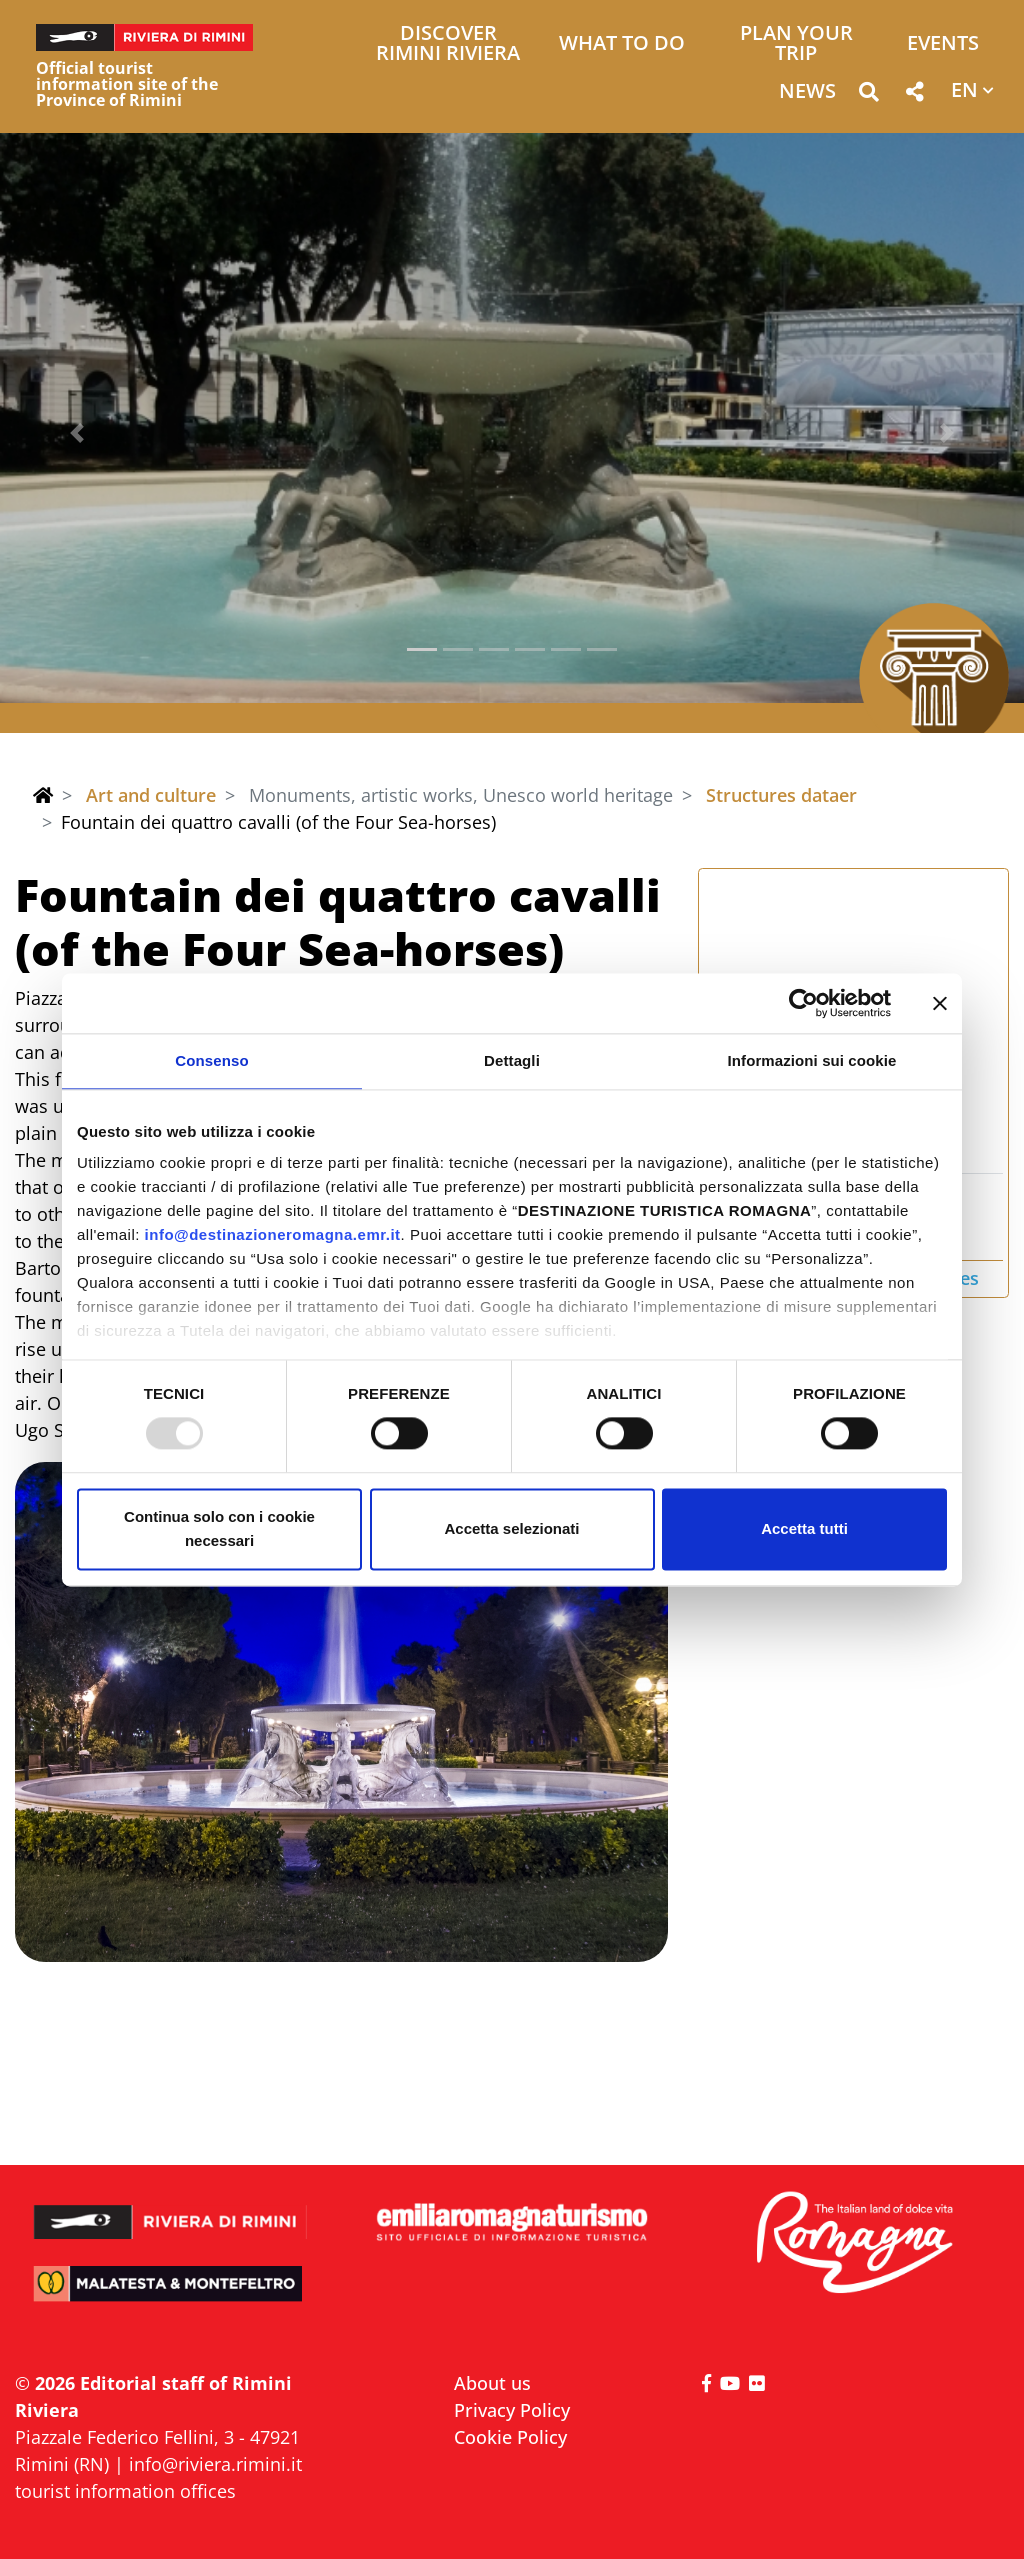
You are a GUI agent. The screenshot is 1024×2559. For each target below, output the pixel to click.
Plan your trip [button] (796, 44)
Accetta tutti (804, 1528)
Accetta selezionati (511, 1528)
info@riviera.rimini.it (215, 2464)
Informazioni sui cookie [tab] (812, 1060)
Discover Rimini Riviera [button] (448, 44)
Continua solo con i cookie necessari (219, 1528)
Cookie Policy (510, 2437)
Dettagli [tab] (512, 1060)
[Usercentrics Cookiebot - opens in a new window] (803, 1003)
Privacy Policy (512, 2410)
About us (492, 2383)
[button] (868, 95)
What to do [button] (622, 44)
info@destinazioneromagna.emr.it (273, 1234)
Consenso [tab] (211, 1060)
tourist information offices (125, 2491)
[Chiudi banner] (940, 1003)
